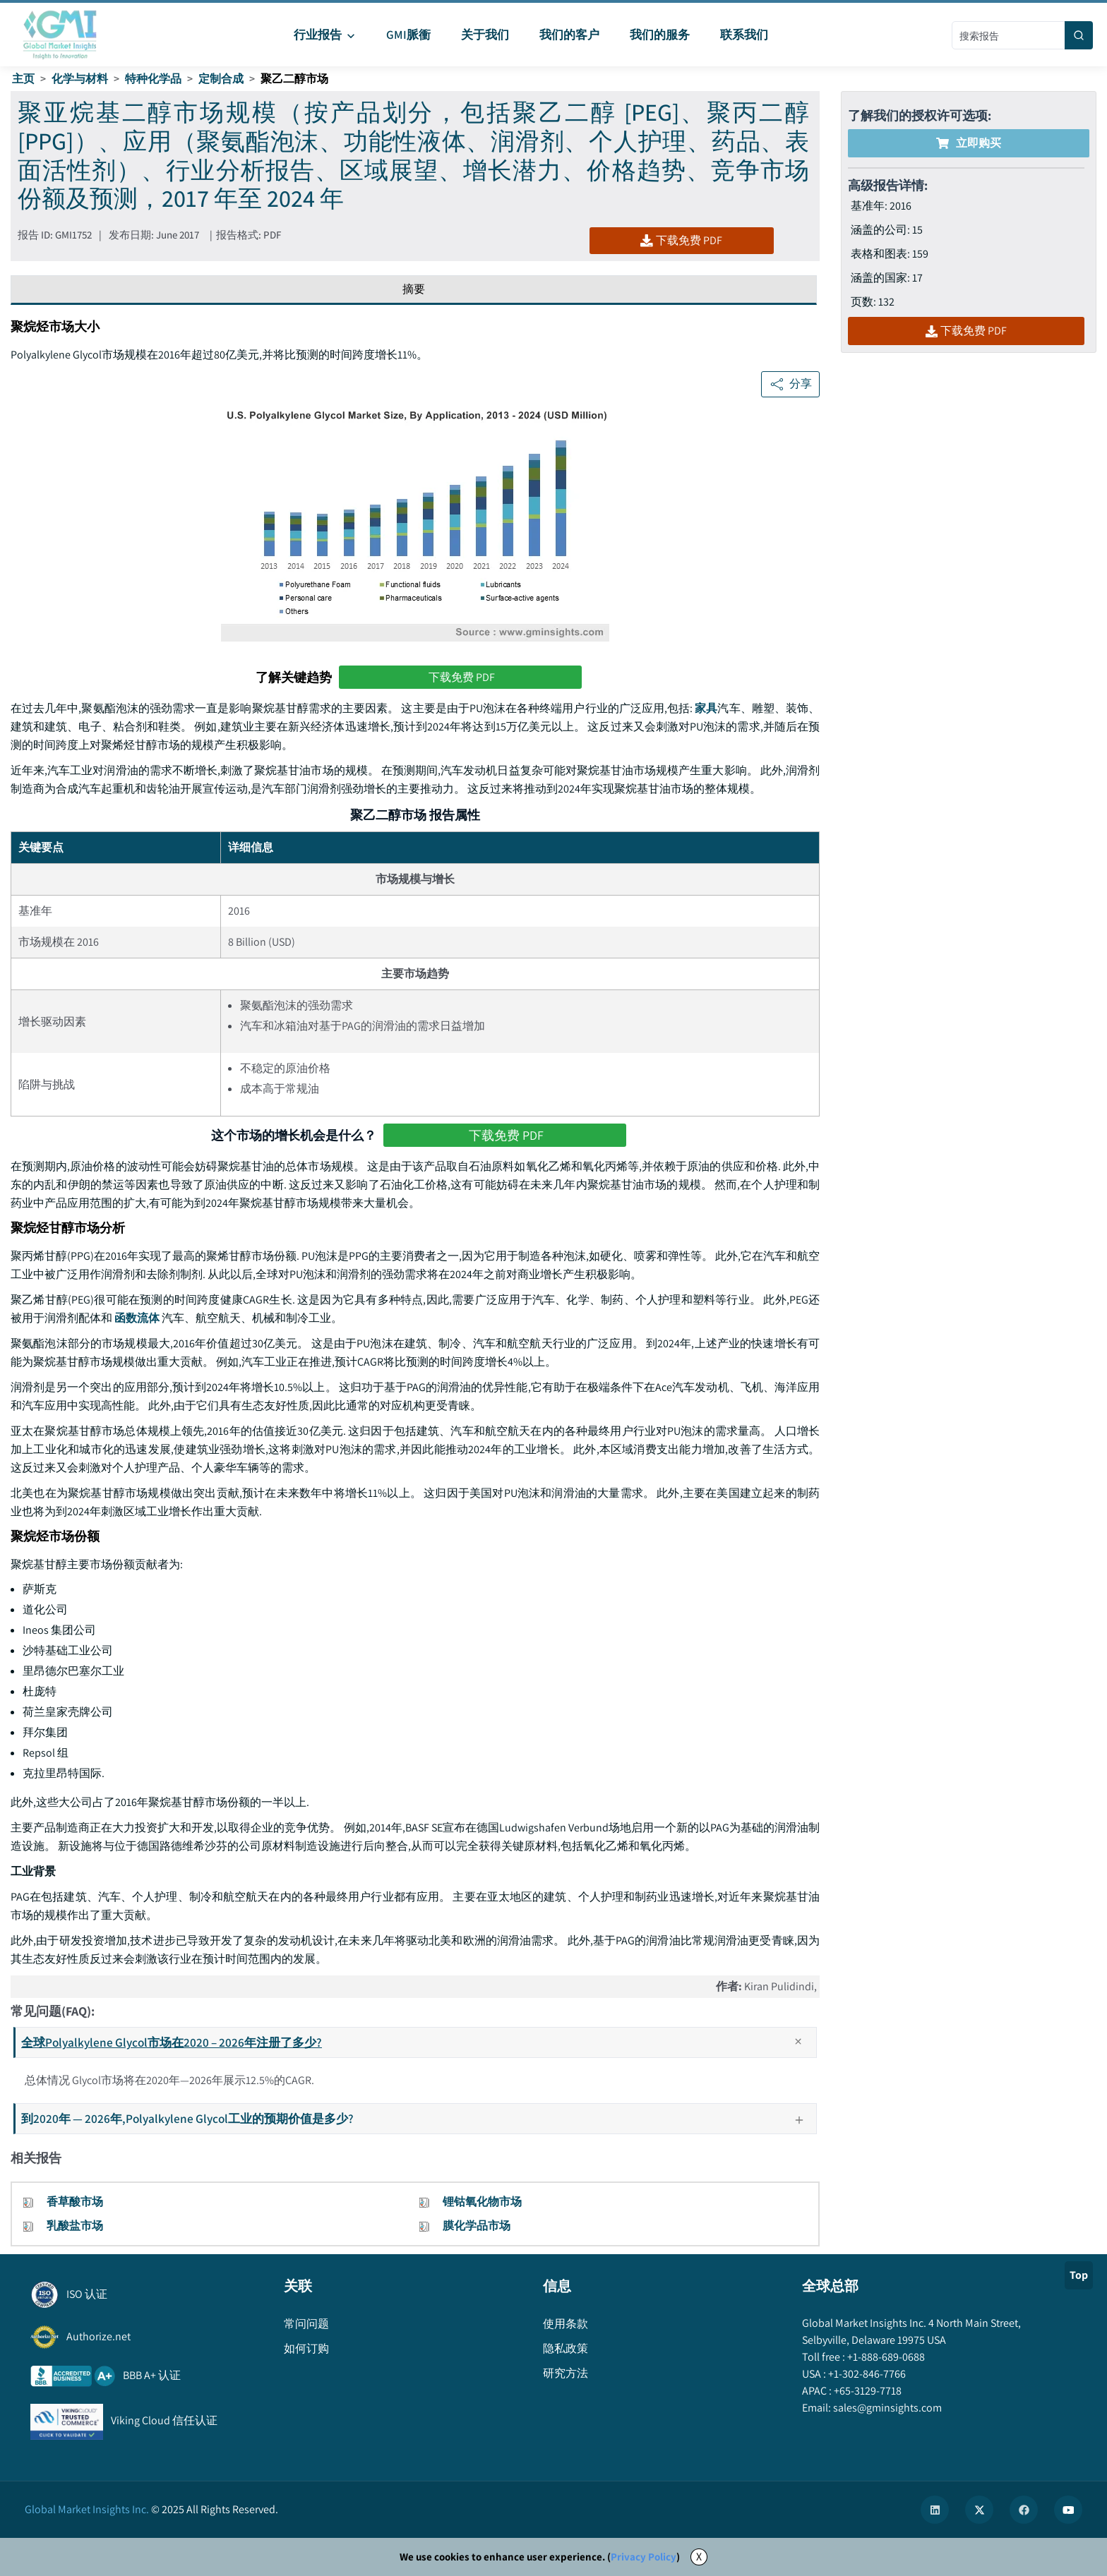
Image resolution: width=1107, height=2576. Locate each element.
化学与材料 (80, 78)
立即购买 (968, 143)
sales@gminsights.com (886, 2407)
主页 (23, 78)
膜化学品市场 (476, 2225)
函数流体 (137, 1318)
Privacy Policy (643, 2556)
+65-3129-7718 (867, 2390)
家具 (706, 708)
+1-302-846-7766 (866, 2373)
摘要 (413, 289)
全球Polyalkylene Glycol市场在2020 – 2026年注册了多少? (418, 2042)
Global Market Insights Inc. (87, 2509)
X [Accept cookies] (699, 2556)
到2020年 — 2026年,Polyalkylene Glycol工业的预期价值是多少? (418, 2118)
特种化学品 (153, 78)
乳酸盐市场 (75, 2225)
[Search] (1079, 35)
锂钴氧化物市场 (482, 2201)
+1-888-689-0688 (885, 2356)
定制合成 (221, 78)
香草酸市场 (75, 2201)
